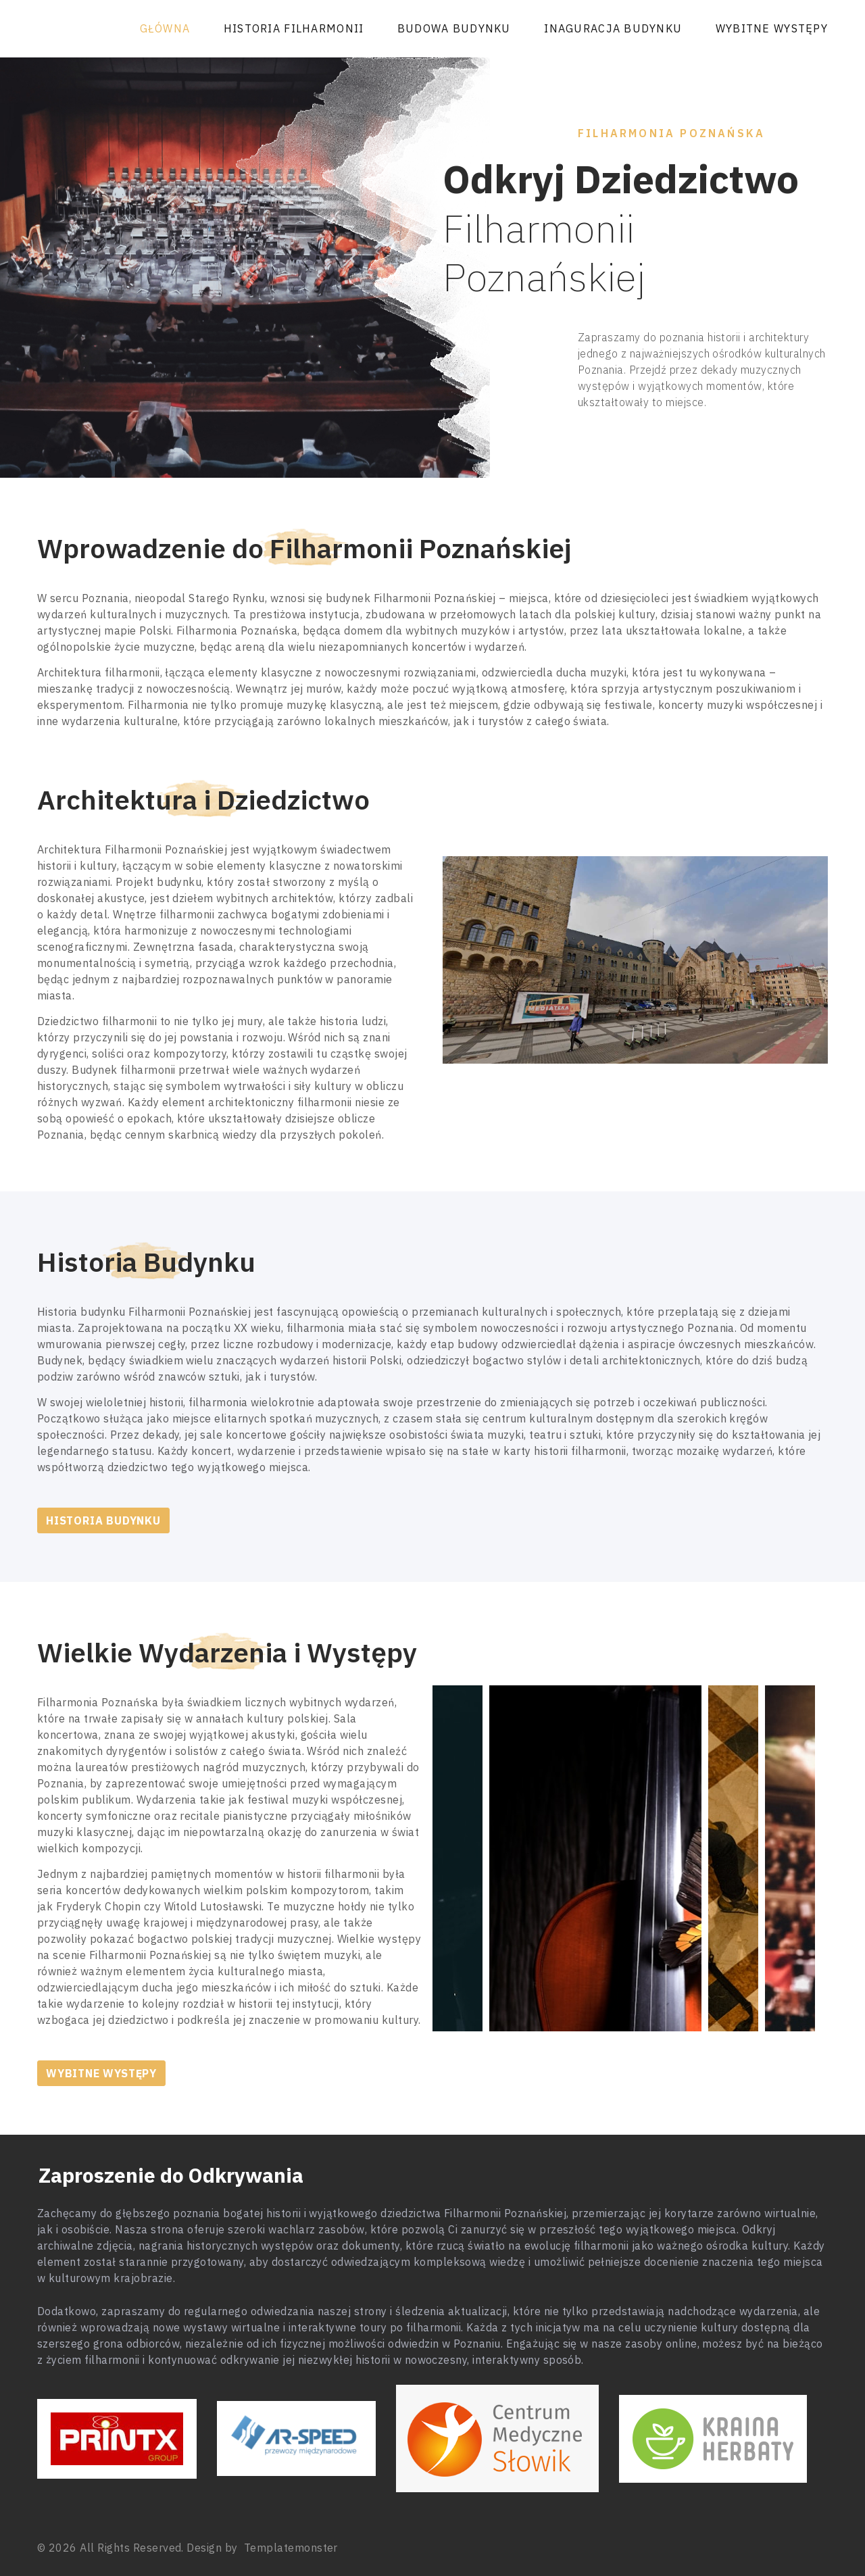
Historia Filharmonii (294, 28)
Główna (165, 28)
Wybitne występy (772, 28)
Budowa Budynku (454, 28)
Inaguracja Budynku (613, 28)
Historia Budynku (103, 1520)
